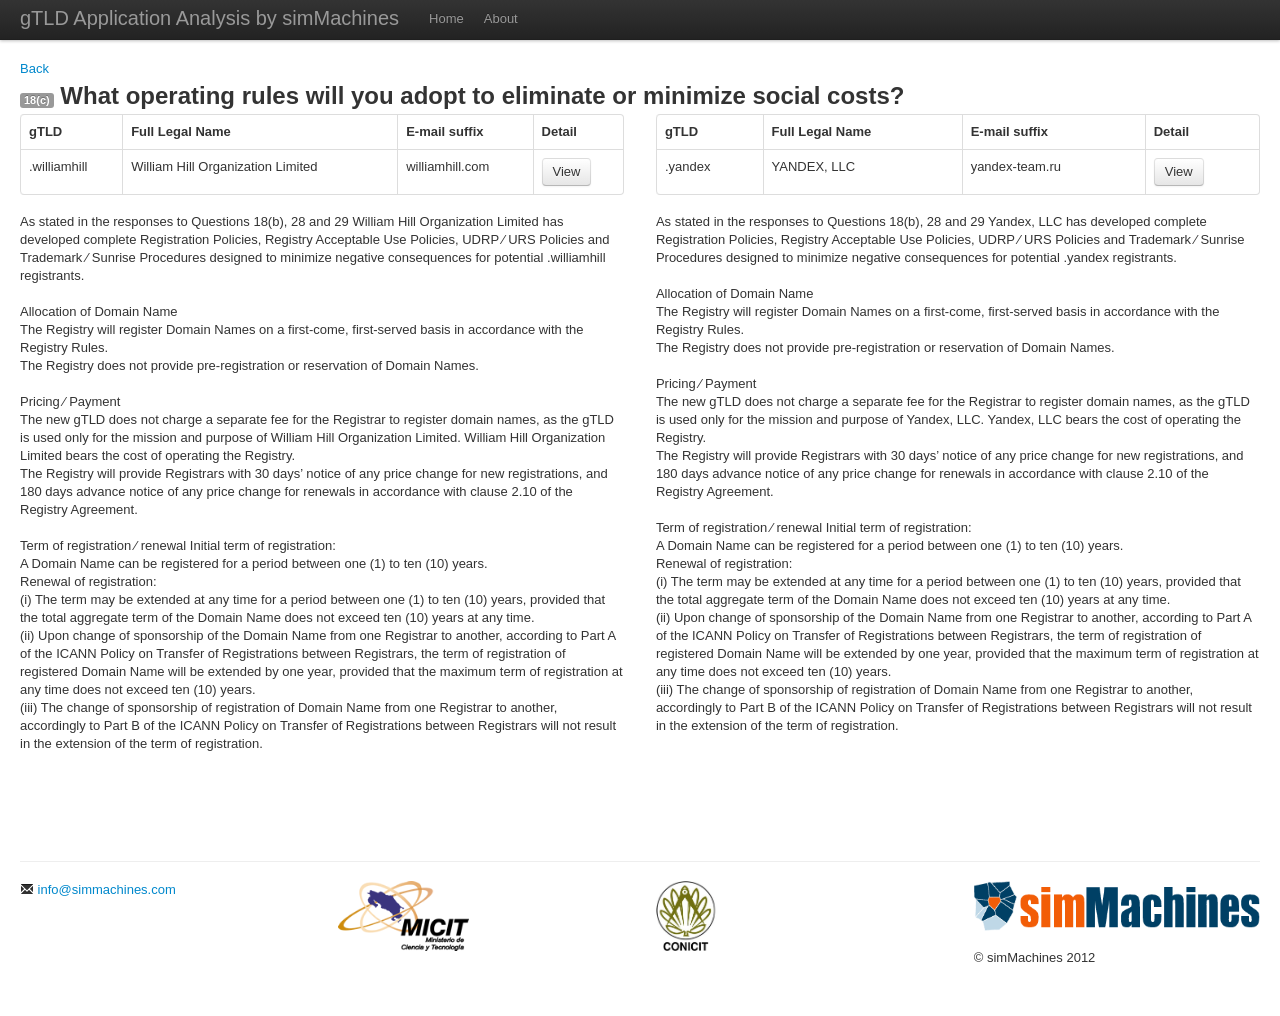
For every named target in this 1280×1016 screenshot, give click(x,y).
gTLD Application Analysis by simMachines (209, 18)
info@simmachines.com (98, 889)
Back (34, 68)
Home (446, 18)
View (567, 171)
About (501, 18)
